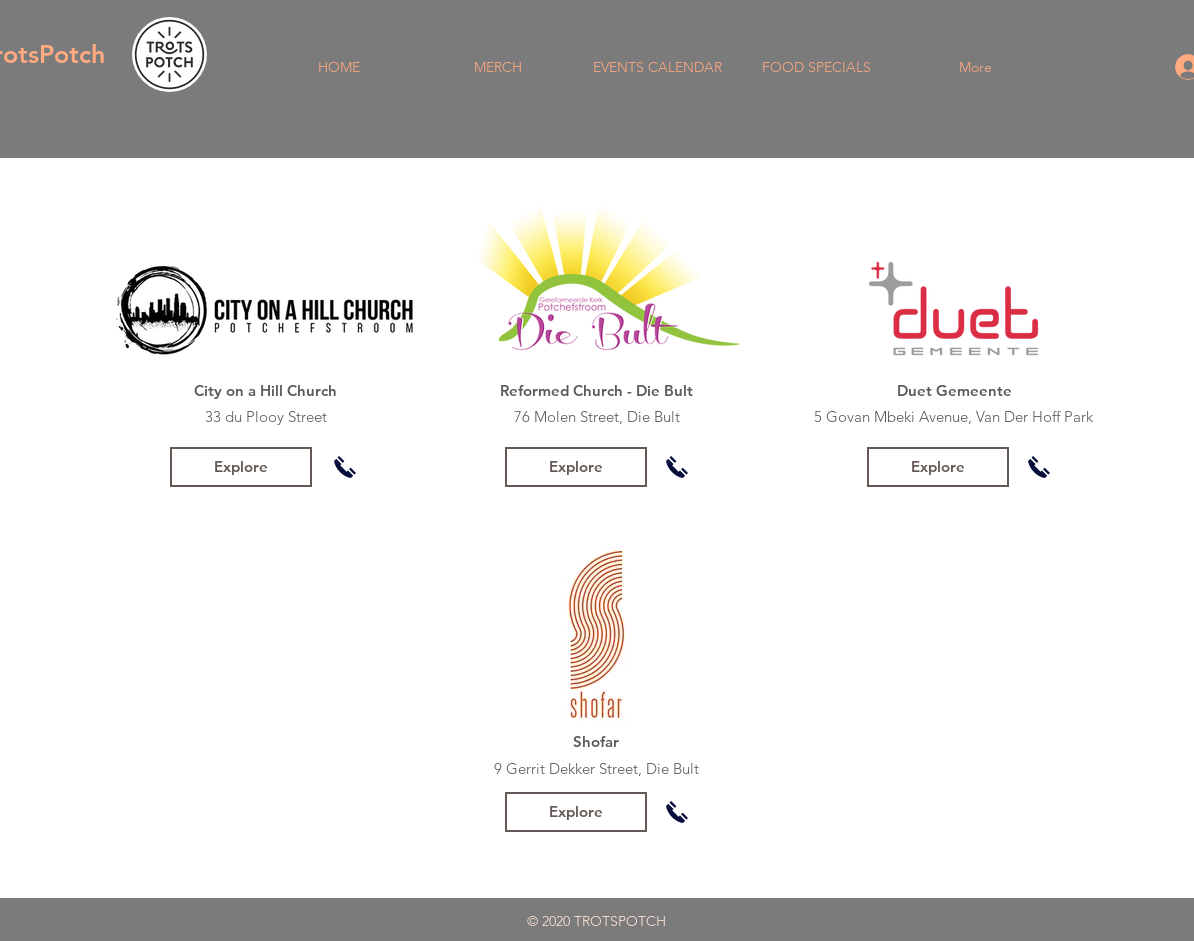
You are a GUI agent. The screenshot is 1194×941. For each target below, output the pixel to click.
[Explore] (241, 467)
